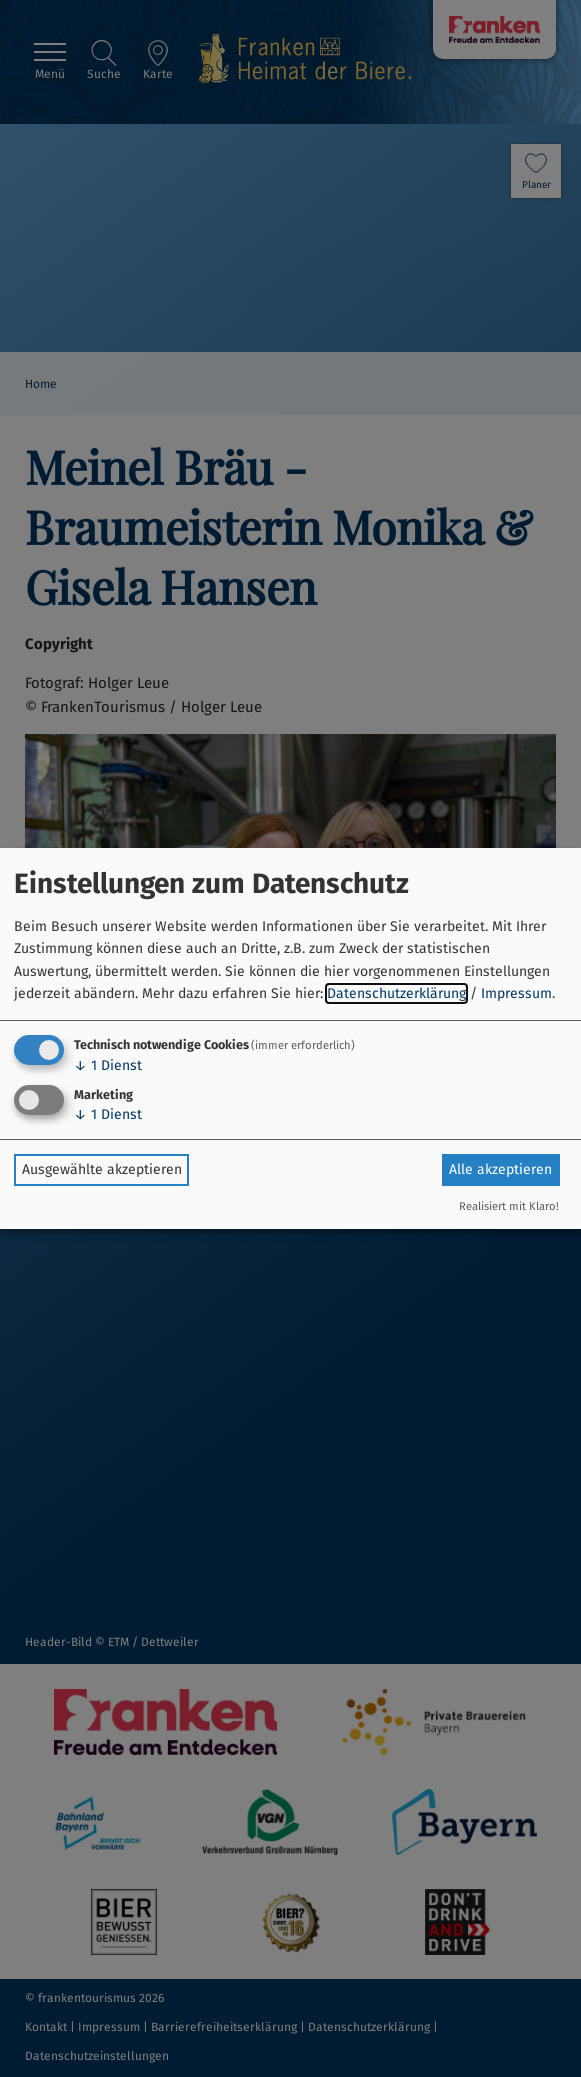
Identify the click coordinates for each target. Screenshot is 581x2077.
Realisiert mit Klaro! (509, 1206)
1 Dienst (108, 1065)
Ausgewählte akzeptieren (102, 1169)
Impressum (516, 993)
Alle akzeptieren (500, 1169)
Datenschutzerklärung (396, 993)
